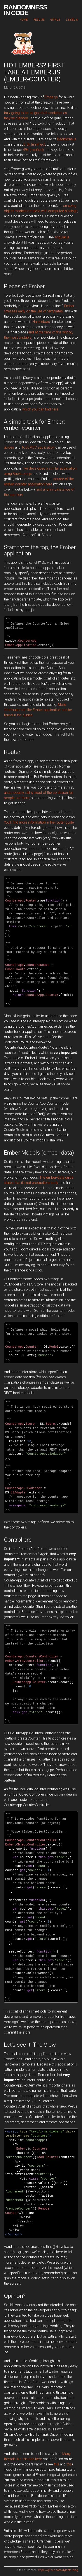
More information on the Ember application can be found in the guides (38, 710)
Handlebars (41, 322)
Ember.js (51, 97)
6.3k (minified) (34, 144)
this (56, 2464)
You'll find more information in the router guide (39, 822)
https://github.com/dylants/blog (58, 2570)
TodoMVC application (37, 447)
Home (24, 19)
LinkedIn (72, 19)
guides (9, 447)
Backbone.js (66, 139)
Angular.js (62, 237)
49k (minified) (33, 150)
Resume (38, 19)
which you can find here (40, 409)
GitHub (55, 19)
